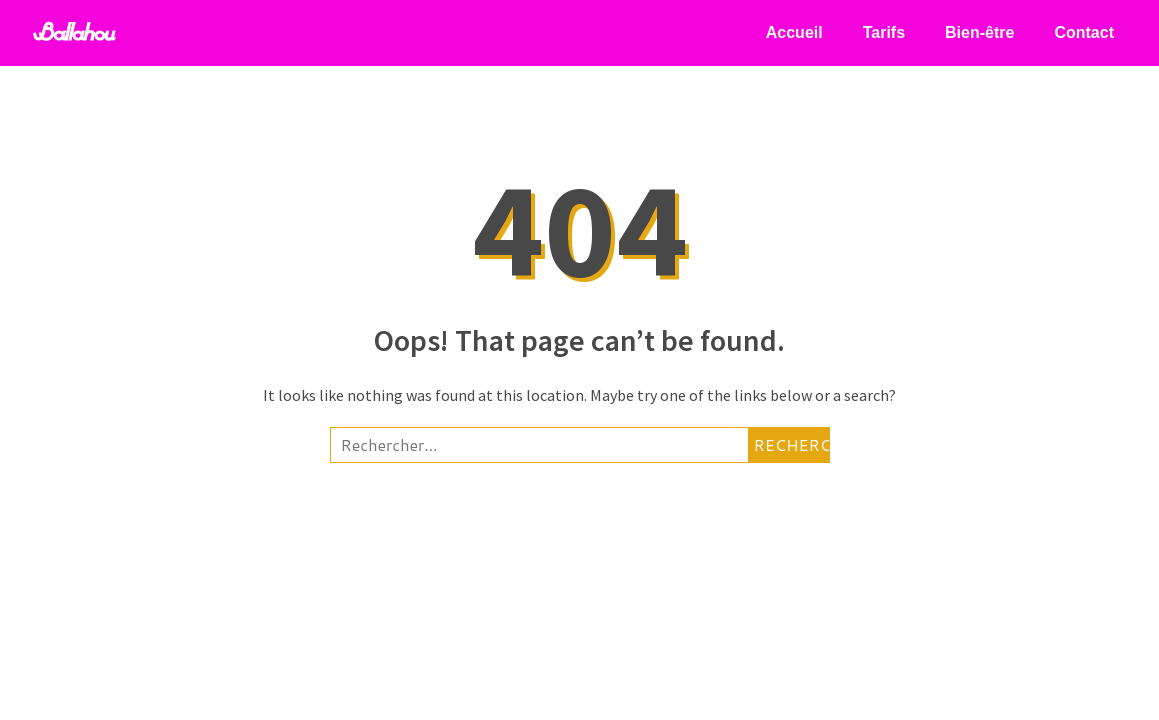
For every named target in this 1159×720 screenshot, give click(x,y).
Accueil (794, 32)
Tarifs (884, 32)
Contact (1084, 32)
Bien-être (979, 32)
